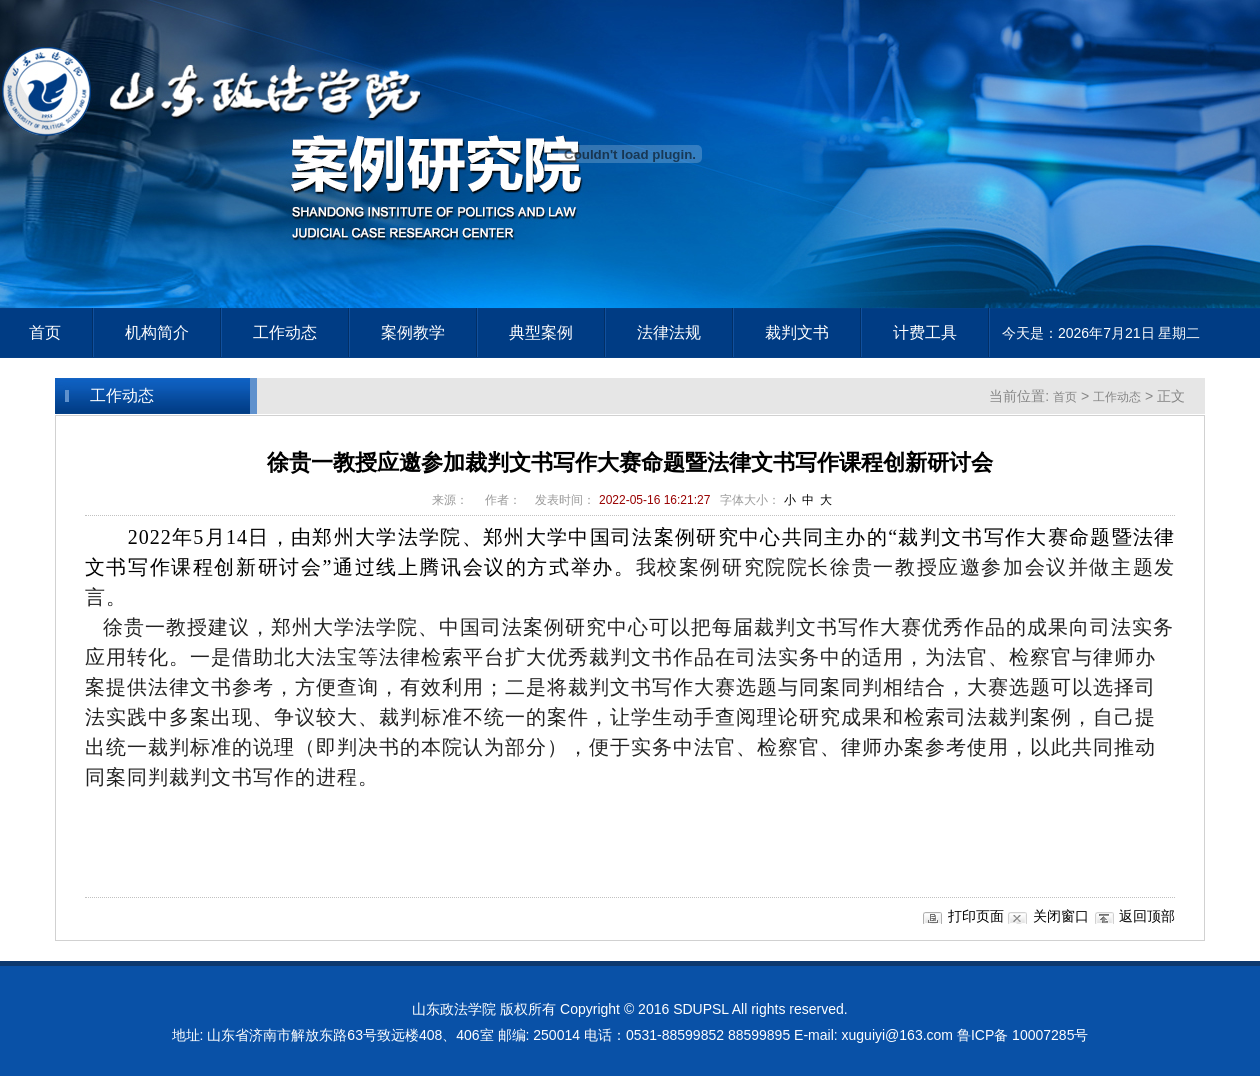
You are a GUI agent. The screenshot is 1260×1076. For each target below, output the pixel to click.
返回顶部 (1147, 916)
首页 (45, 332)
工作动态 (1117, 397)
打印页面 (976, 916)
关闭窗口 (1061, 916)
